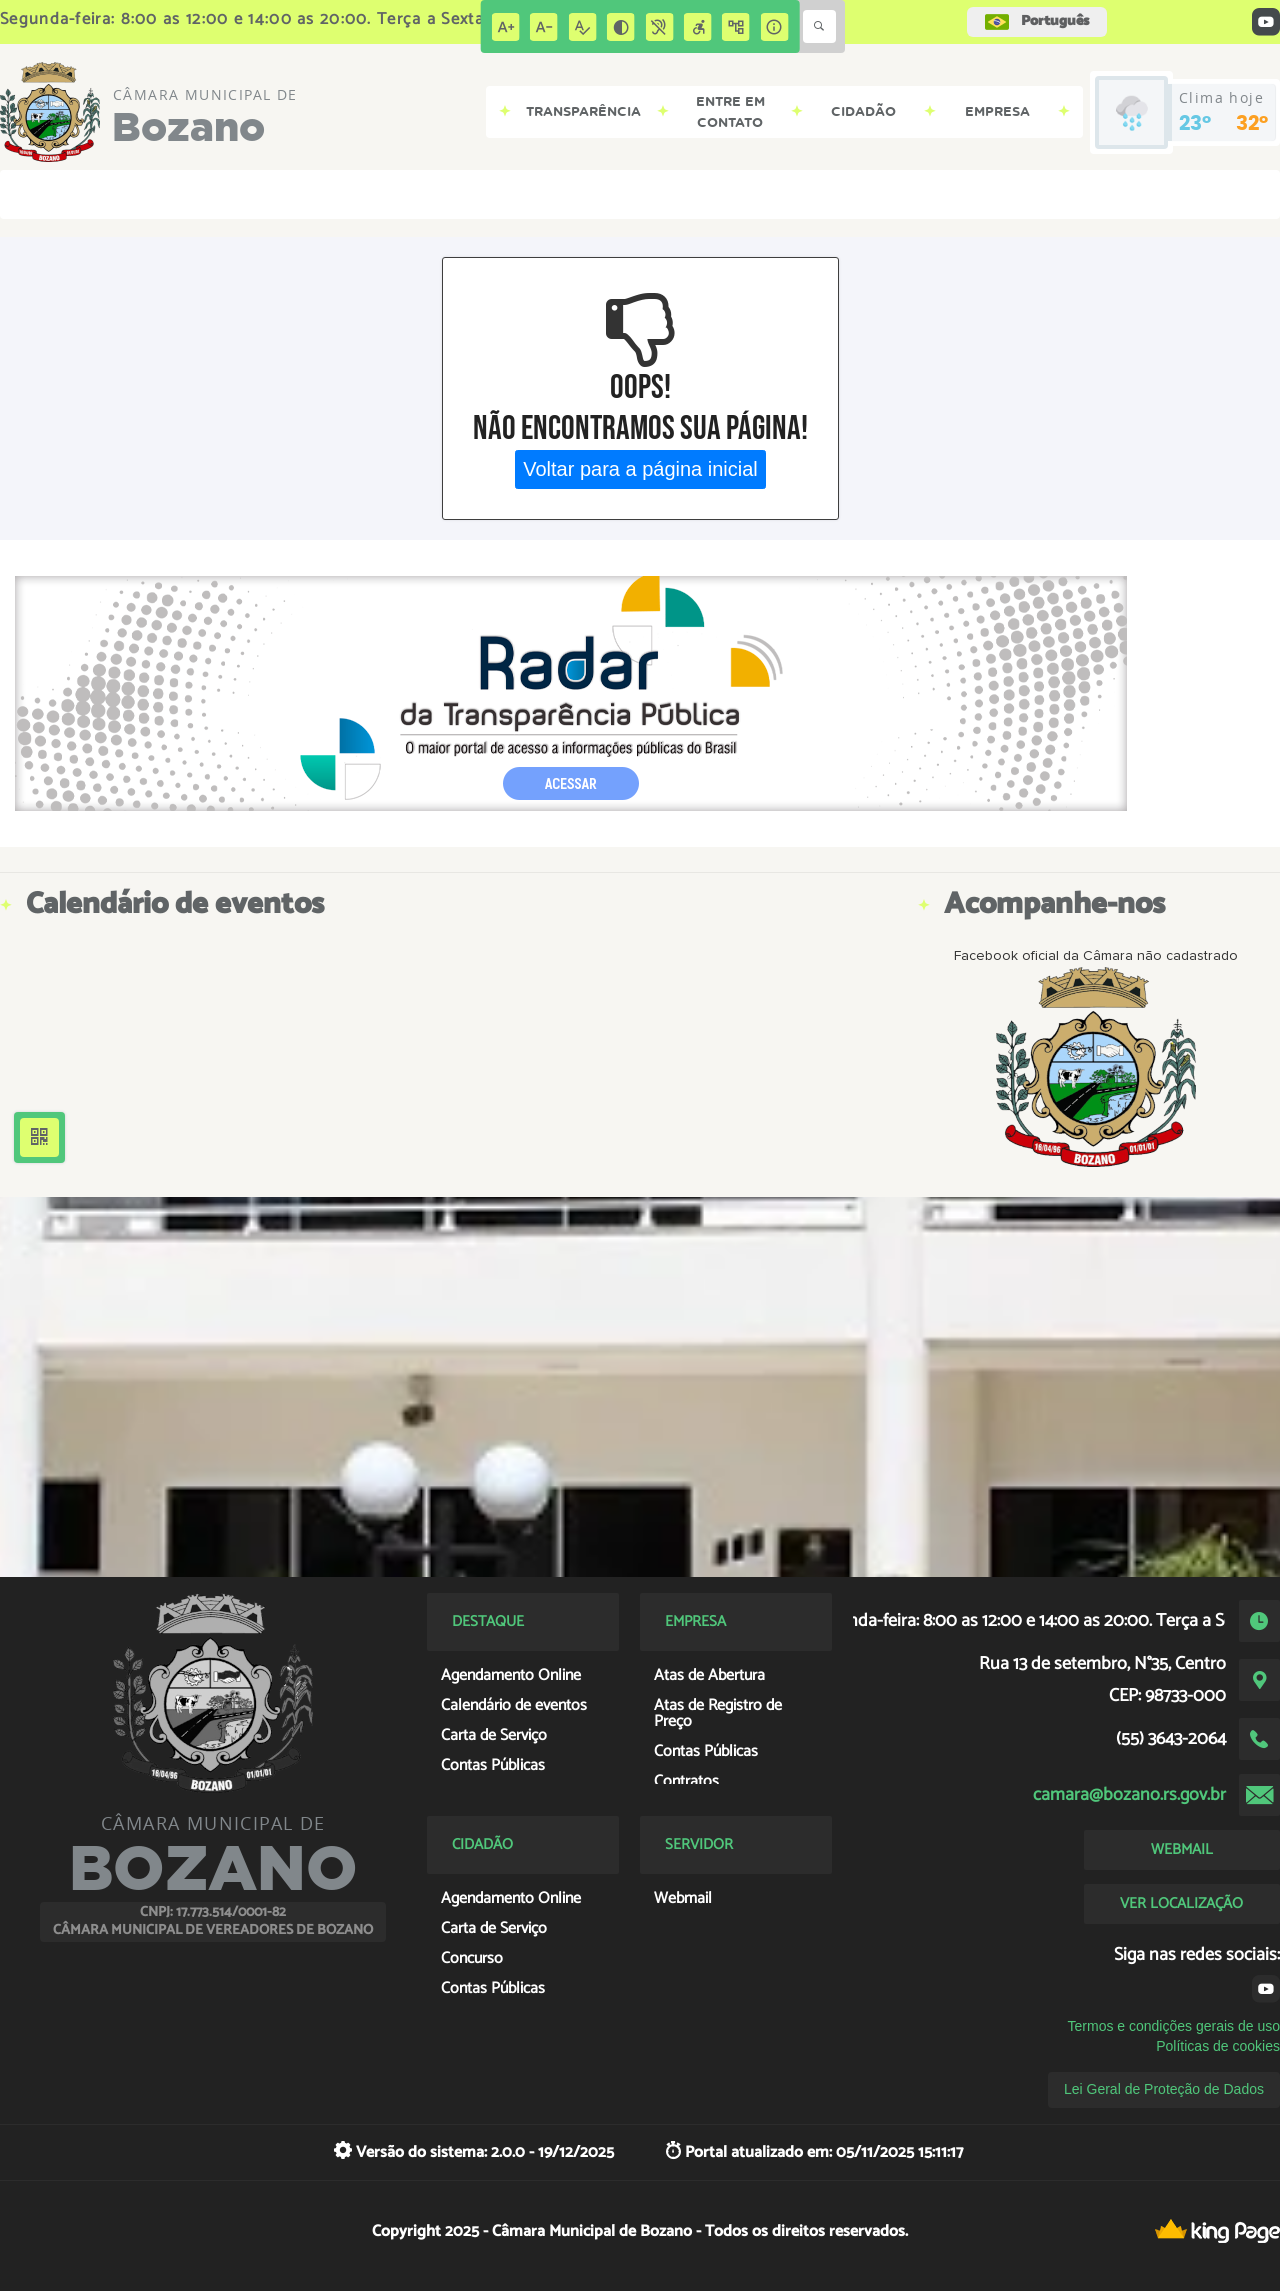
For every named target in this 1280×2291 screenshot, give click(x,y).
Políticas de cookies (1218, 2046)
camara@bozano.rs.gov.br (1129, 1795)
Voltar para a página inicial (640, 469)
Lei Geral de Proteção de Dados (1164, 2089)
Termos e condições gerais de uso (1174, 2026)
